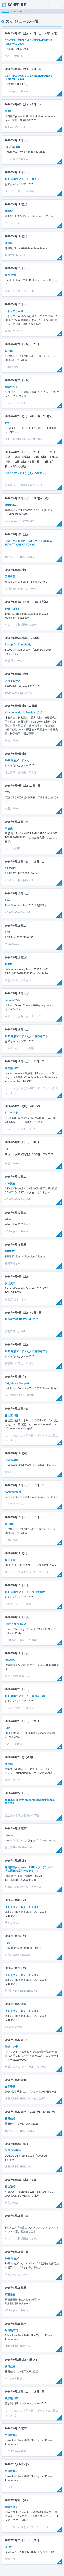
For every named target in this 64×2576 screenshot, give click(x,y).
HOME (5, 11)
